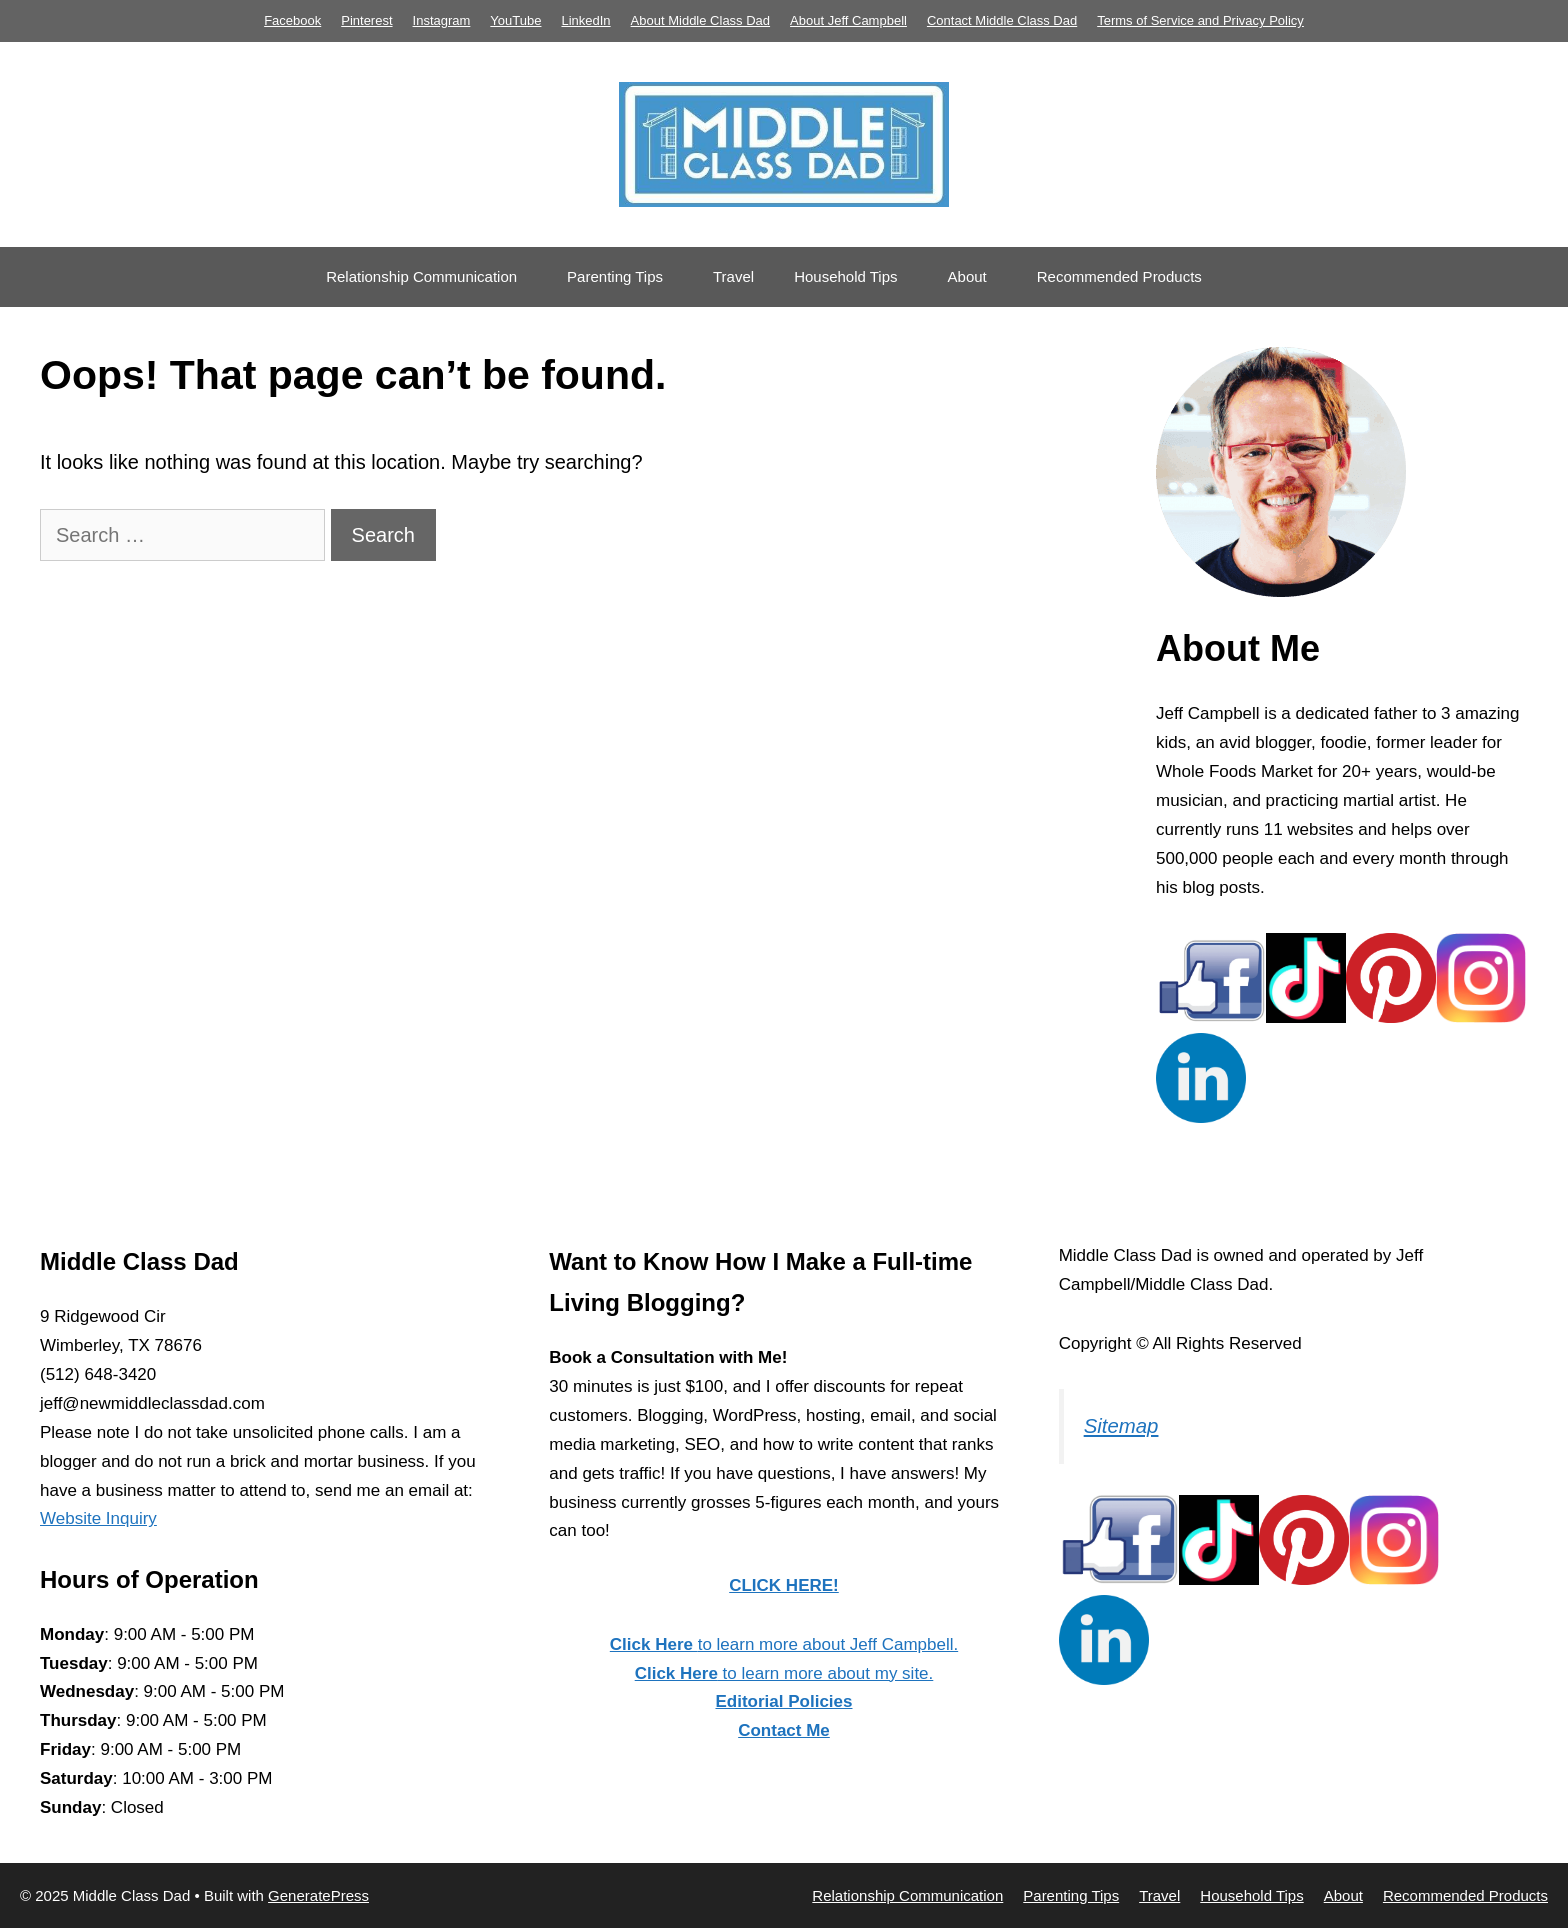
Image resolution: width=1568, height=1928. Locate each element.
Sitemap (1121, 1426)
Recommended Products (1119, 276)
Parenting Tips (615, 276)
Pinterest (366, 20)
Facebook (292, 20)
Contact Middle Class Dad (1002, 20)
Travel (733, 276)
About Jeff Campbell (848, 20)
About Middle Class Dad (700, 20)
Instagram (442, 20)
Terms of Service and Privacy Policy (1200, 20)
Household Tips (845, 276)
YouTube (515, 20)
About (967, 276)
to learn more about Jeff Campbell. (784, 1644)
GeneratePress (318, 1895)
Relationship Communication (421, 276)
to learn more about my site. (784, 1673)
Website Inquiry (98, 1518)
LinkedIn (585, 20)
